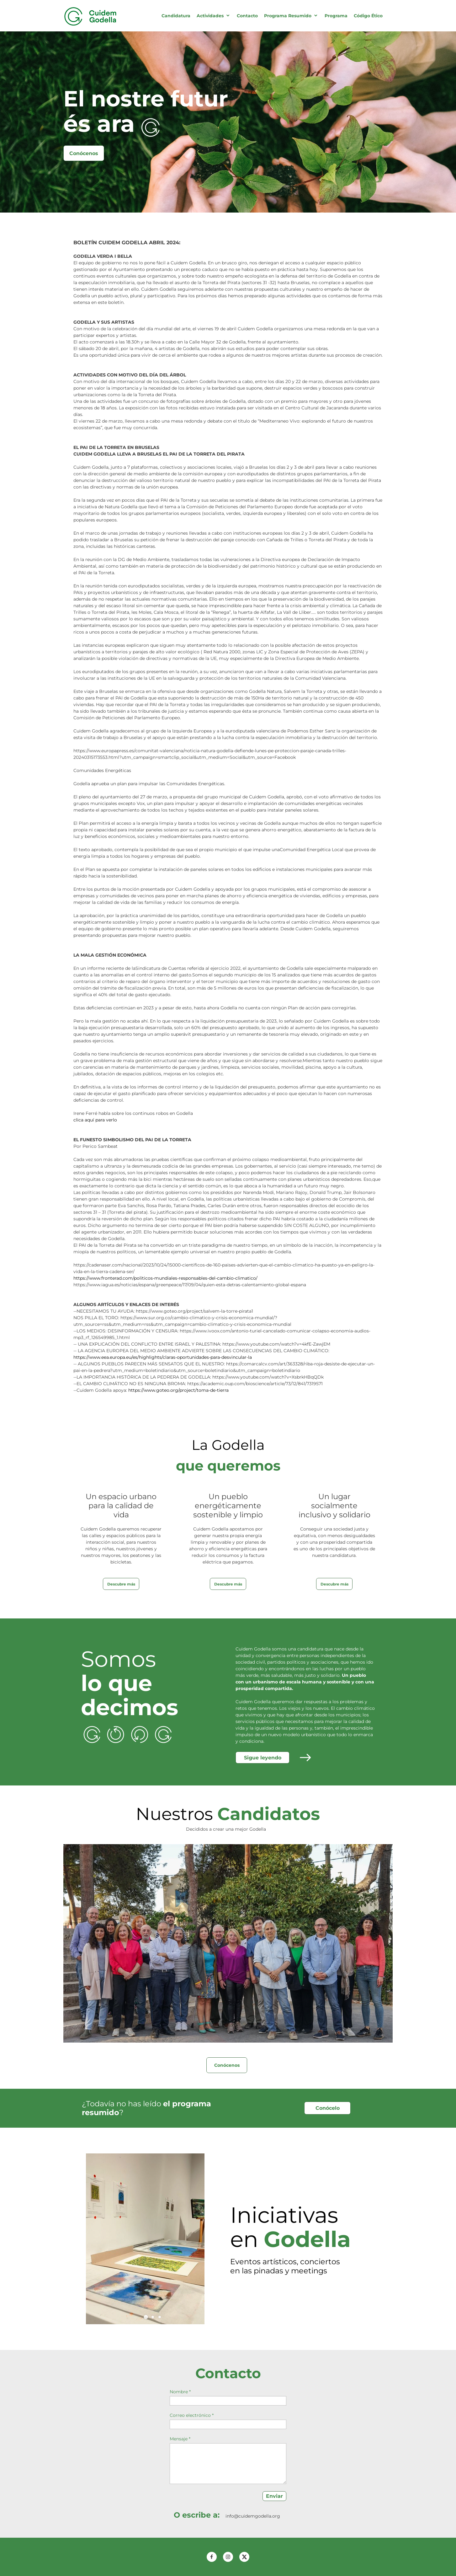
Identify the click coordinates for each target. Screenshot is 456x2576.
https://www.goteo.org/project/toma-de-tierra (178, 1390)
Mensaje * (180, 2439)
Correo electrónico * (192, 2415)
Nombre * (180, 2392)
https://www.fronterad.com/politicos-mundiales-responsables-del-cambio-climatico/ (165, 1278)
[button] (146, 2317)
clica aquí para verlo (95, 1120)
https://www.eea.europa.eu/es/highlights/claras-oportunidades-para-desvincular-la (162, 1357)
